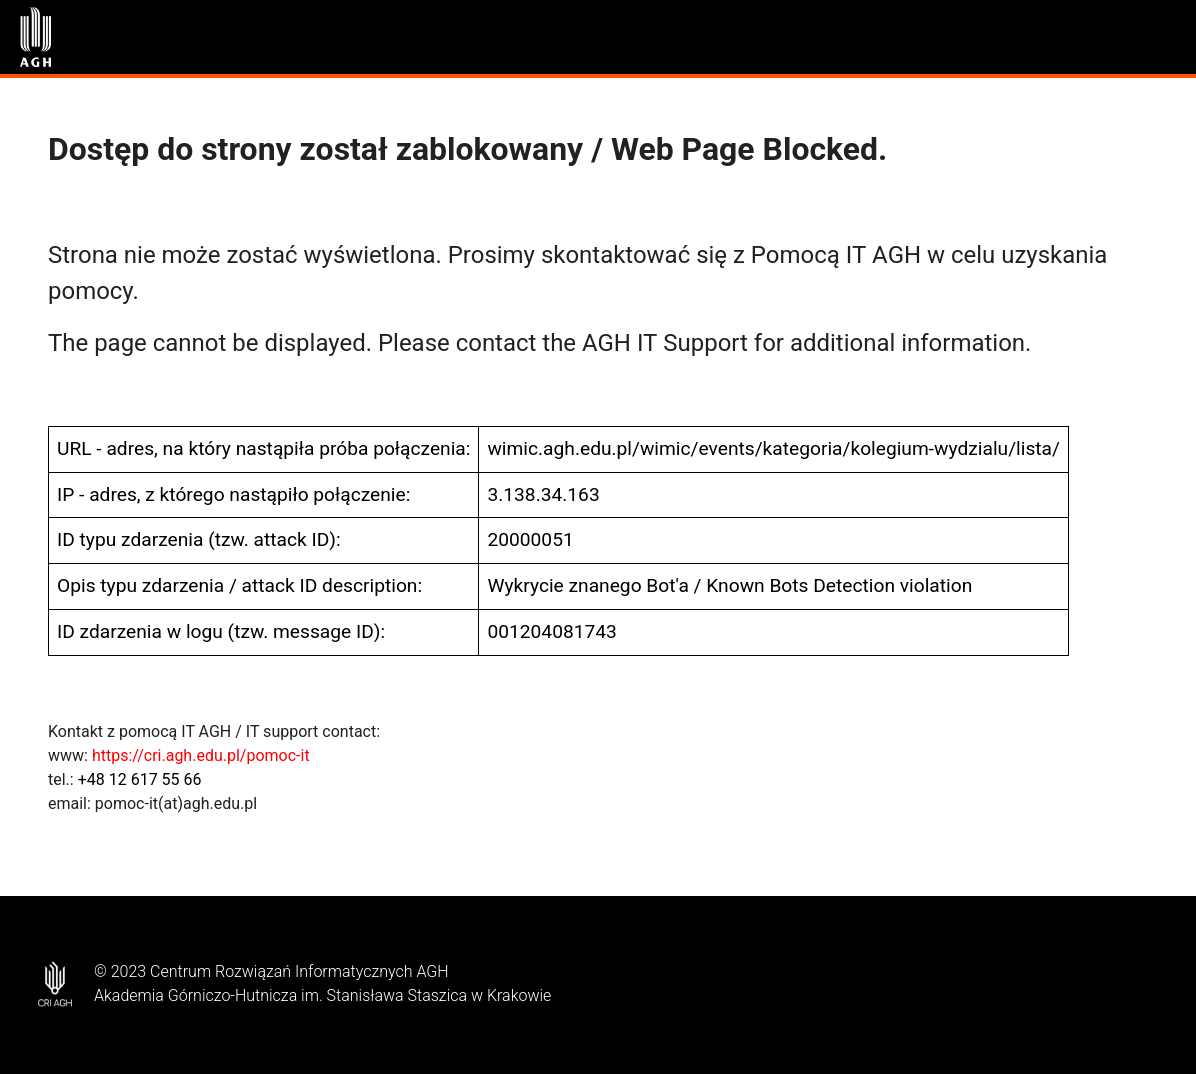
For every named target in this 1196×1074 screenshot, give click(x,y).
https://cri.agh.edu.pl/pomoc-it (201, 755)
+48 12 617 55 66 (140, 779)
